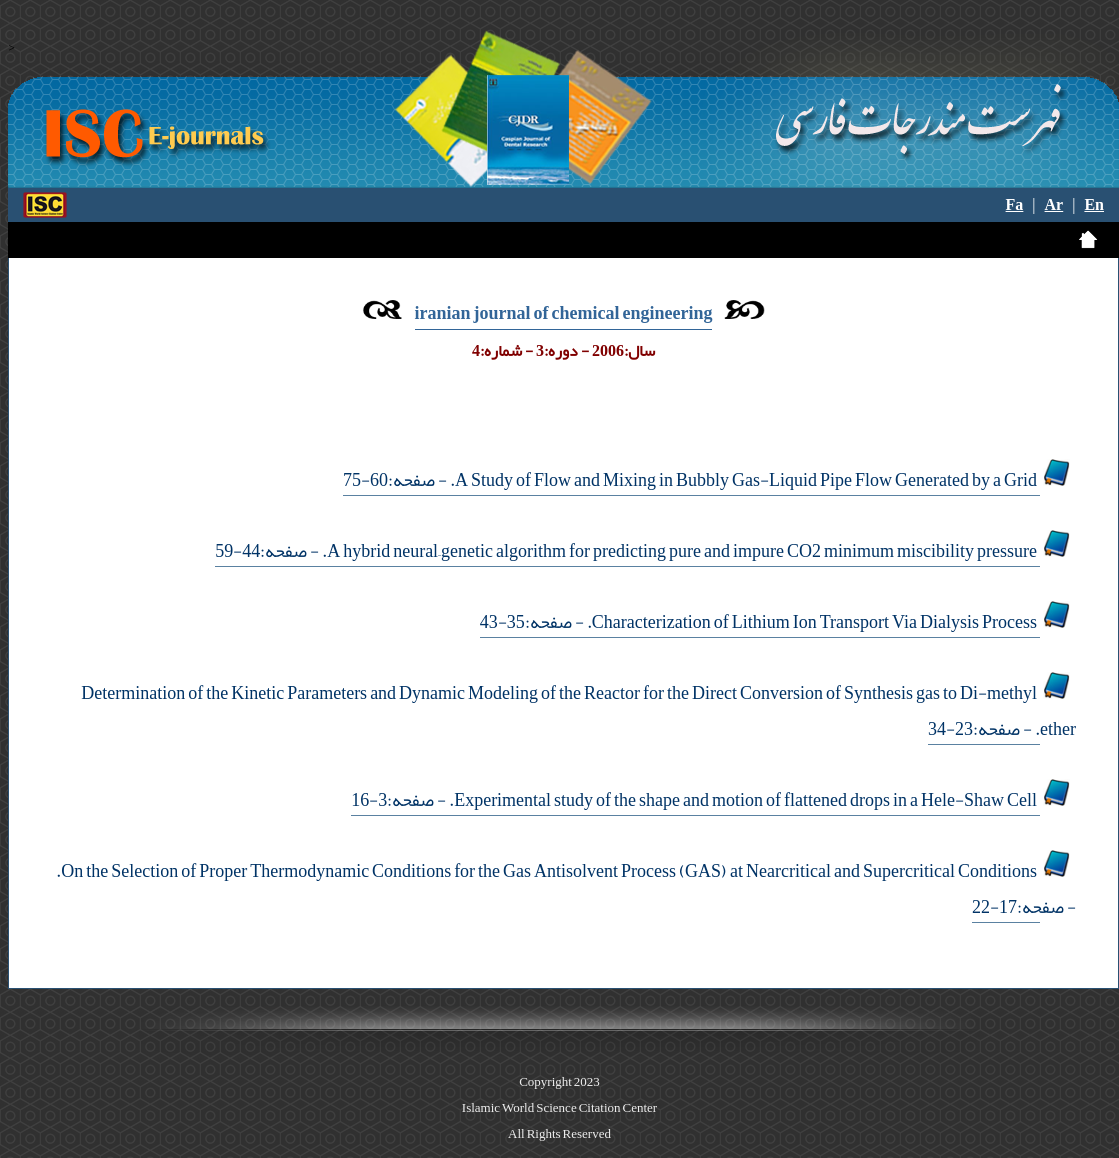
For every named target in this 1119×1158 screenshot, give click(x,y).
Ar (1054, 205)
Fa (1015, 205)
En (1094, 205)
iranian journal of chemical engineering (564, 313)
